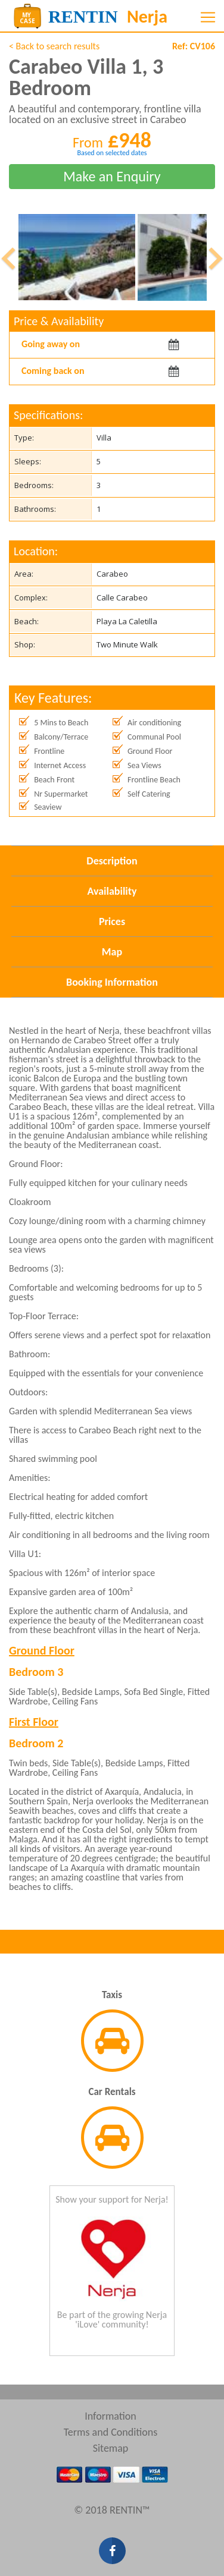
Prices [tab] (112, 921)
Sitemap (111, 2448)
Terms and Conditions (111, 2432)
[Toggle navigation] (208, 17)
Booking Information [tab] (112, 982)
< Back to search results (54, 46)
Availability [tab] (111, 891)
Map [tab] (112, 951)
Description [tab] (111, 860)
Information (110, 2416)
